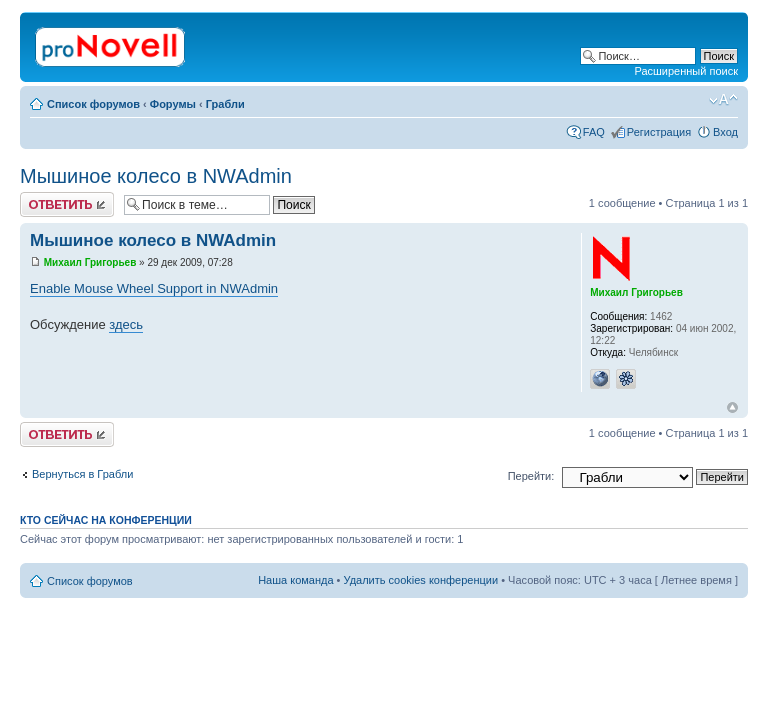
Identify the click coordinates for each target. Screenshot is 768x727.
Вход (725, 132)
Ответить (67, 204)
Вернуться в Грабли (82, 474)
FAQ (594, 132)
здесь (126, 324)
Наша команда (295, 580)
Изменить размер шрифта (723, 100)
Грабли (225, 104)
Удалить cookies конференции (421, 580)
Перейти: (531, 476)
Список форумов (93, 104)
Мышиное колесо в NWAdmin (156, 176)
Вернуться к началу (732, 407)
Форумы (173, 104)
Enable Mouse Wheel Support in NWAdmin (154, 288)
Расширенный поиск (686, 71)
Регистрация (659, 132)
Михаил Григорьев (90, 262)
